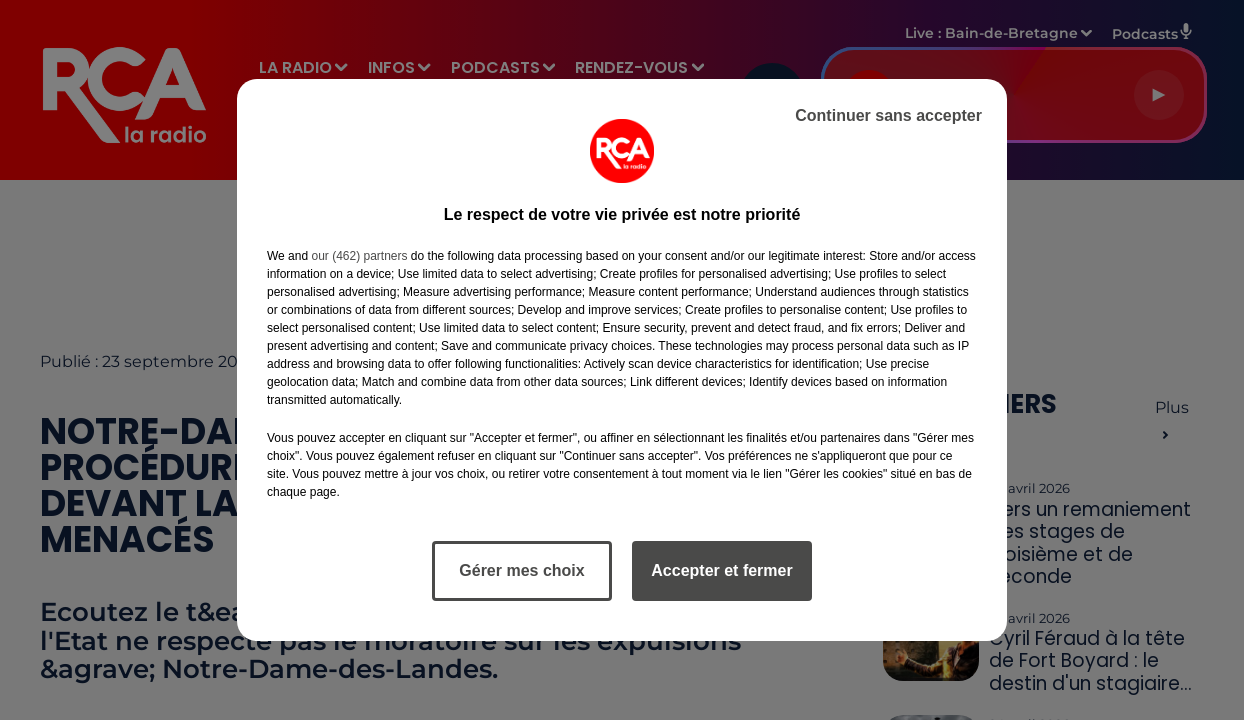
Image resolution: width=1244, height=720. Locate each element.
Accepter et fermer (721, 570)
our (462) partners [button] (359, 256)
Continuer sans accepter (888, 115)
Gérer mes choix (521, 570)
